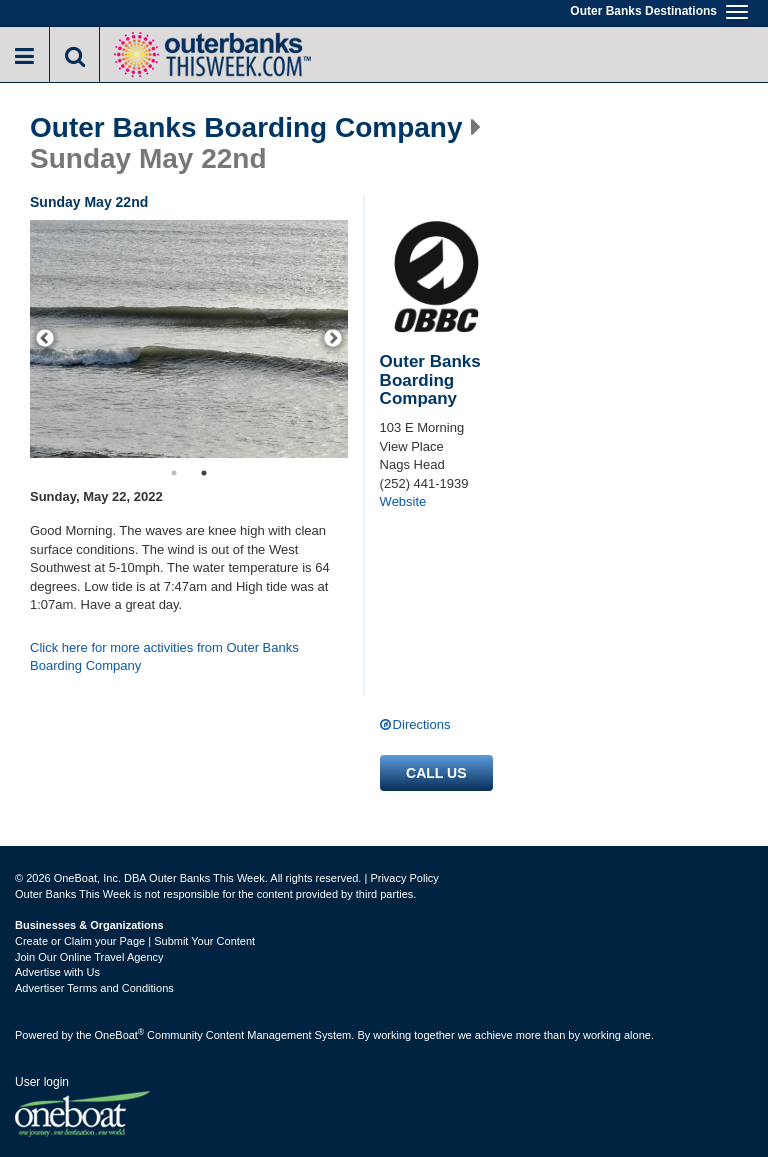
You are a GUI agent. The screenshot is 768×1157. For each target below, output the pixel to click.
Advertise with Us (57, 972)
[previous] (45, 339)
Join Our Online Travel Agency (89, 957)
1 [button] (174, 473)
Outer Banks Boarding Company (246, 128)
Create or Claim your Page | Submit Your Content (135, 941)
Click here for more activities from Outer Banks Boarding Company (164, 657)
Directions (422, 724)
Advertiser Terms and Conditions (94, 988)
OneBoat (120, 1035)
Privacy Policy (404, 878)
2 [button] (204, 473)
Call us (436, 773)
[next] (333, 339)
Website (403, 501)
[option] (189, 339)
